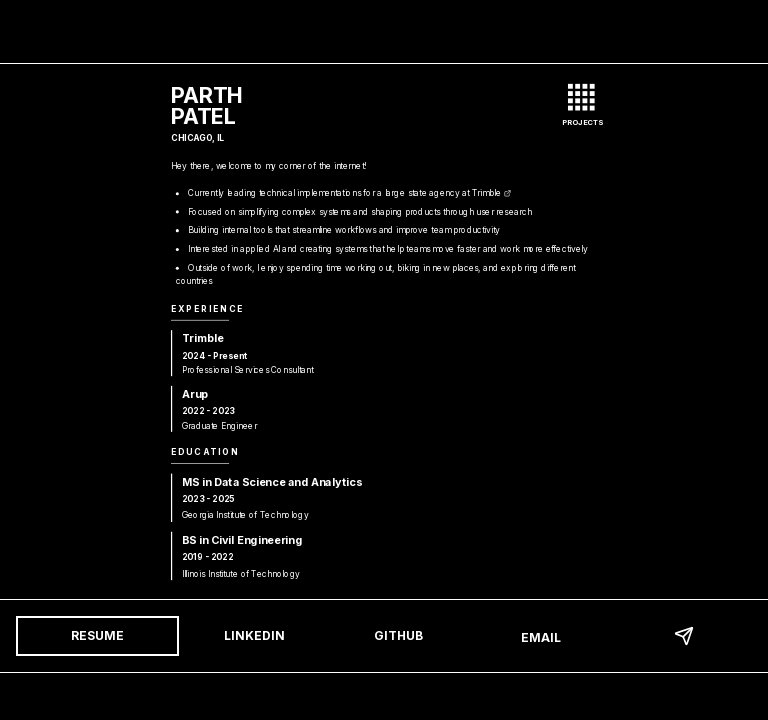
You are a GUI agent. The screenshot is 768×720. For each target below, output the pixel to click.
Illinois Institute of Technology (247, 573)
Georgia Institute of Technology (251, 514)
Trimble (491, 192)
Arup (201, 393)
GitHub (398, 635)
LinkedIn (254, 635)
